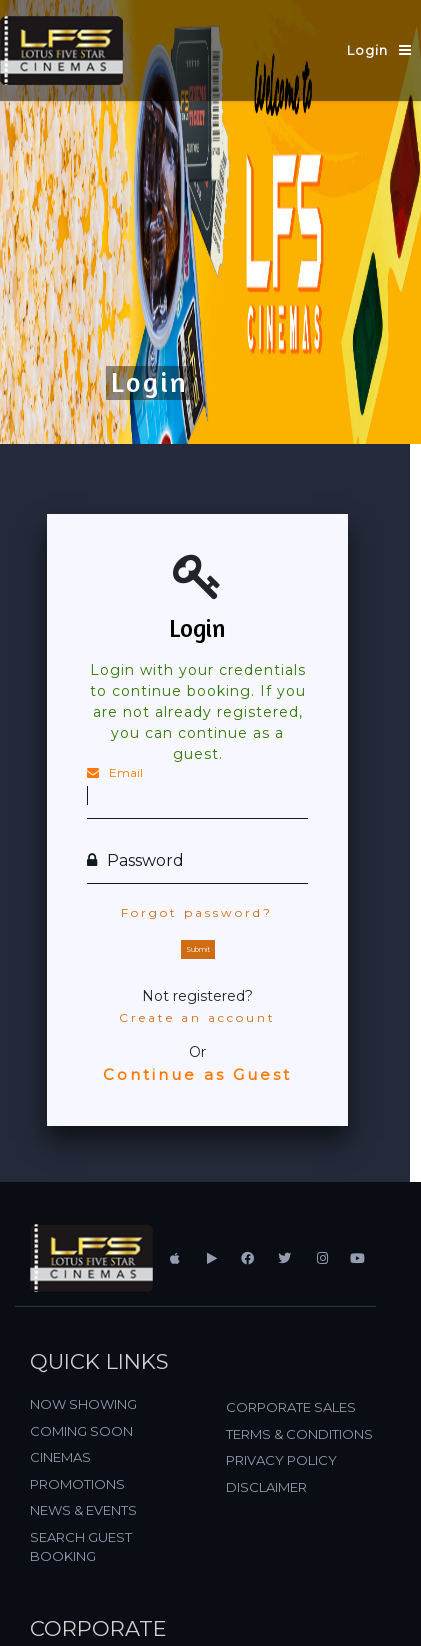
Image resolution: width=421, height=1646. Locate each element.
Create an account (197, 1017)
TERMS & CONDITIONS (299, 1434)
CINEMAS (60, 1457)
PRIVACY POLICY (281, 1460)
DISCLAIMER (266, 1487)
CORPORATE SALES (291, 1407)
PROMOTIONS (77, 1484)
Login (367, 50)
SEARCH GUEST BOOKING (81, 1547)
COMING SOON (81, 1431)
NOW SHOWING (83, 1404)
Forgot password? (197, 912)
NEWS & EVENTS (83, 1510)
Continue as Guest (197, 1074)
